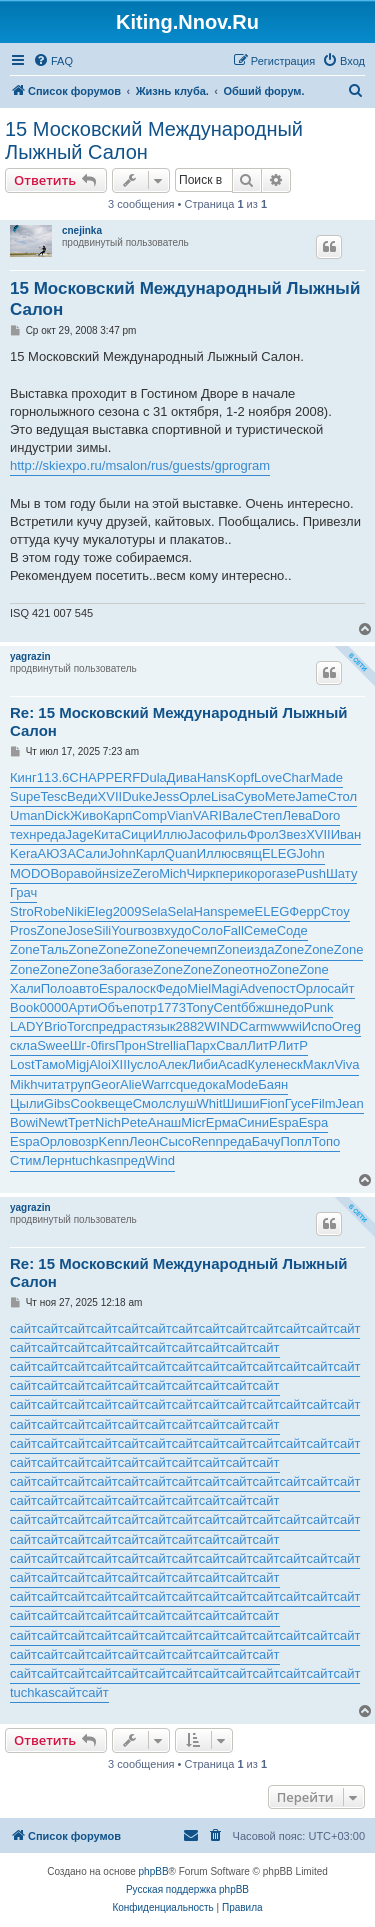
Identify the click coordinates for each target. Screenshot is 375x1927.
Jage (79, 834)
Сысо (175, 1141)
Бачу (266, 1141)
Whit (210, 1103)
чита (50, 1084)
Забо (114, 969)
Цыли (27, 1103)
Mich (172, 873)
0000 (54, 1007)
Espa (114, 988)
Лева (297, 815)
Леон (144, 1141)
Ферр (305, 911)
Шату (341, 873)
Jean (350, 1103)
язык (161, 1026)
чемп (202, 949)
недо (289, 1007)
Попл (296, 1141)
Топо (326, 1141)
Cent (226, 1007)
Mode (242, 1084)
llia (178, 1045)
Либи (202, 1064)
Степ (267, 815)
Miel (199, 988)
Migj (77, 1064)
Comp (149, 815)
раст (133, 1026)
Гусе (298, 1103)
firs (106, 1045)
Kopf (240, 777)
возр (85, 1141)
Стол (342, 796)
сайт (341, 988)
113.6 (53, 777)
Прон (130, 1045)
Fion (271, 1103)
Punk (319, 1007)
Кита (108, 834)
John (121, 853)
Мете (280, 796)
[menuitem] (53, 61)
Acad (233, 1064)
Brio (55, 1026)
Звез (293, 834)
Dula (153, 777)
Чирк (201, 873)
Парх (201, 1045)
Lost (22, 1064)
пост (282, 988)
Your (124, 930)
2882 (189, 1026)
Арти (83, 1007)
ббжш (258, 1007)
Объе (113, 1007)
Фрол (263, 834)
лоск (142, 988)
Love (268, 777)
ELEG (279, 853)
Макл (319, 1064)
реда (50, 834)
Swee (53, 1045)
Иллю (170, 834)
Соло (207, 930)
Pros (23, 930)
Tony (199, 1007)
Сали (92, 853)
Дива (182, 777)
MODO (30, 873)
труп (78, 1084)
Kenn (114, 1141)
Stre (158, 1045)
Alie (131, 1084)
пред (106, 1026)
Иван (346, 834)
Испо (317, 1026)
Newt (53, 1122)
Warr (156, 1084)
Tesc (53, 796)
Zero (145, 873)
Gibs (57, 1103)
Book (25, 1007)
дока (212, 1084)
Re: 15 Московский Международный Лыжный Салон (178, 722)
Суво (250, 796)
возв (150, 930)
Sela (155, 911)
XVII (110, 796)
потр (143, 1007)
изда (261, 949)
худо (177, 930)
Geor (105, 1084)
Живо (86, 815)
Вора (65, 873)
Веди (82, 796)
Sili (102, 930)
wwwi (286, 1026)
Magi (225, 988)
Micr (193, 1122)
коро (258, 873)
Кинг (23, 777)
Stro (22, 911)
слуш (181, 1103)
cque (183, 1084)
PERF (122, 777)
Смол (149, 1103)
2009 (127, 911)
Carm (255, 1026)
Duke (137, 796)
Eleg (100, 911)
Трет (81, 1122)
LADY (27, 1026)
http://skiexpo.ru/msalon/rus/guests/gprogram (140, 465)
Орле (195, 796)
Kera (23, 853)
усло (144, 1064)
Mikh (23, 1084)
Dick (57, 815)
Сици (137, 834)
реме (239, 911)
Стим (26, 1160)
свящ (246, 853)
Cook (86, 1103)
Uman (27, 815)
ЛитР (262, 1045)
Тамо (50, 1064)
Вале (237, 815)
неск (289, 1064)
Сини (253, 1122)
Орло (312, 988)
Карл (150, 853)
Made (326, 777)
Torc (79, 1026)
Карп (117, 815)
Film (323, 1103)
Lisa (223, 796)
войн (95, 873)
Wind (160, 1160)
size (120, 873)
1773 (171, 1007)
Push (311, 873)
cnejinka (82, 230)
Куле (262, 1064)
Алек (172, 1064)
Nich (108, 1122)
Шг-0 (84, 1045)
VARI (207, 815)
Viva (346, 1064)
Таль (54, 949)
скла (23, 1045)
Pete (134, 1122)
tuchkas (94, 1160)
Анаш (165, 1122)
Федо (172, 988)
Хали (25, 988)
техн (23, 834)
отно (255, 969)
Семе (260, 930)
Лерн (57, 1160)
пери (229, 873)
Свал (231, 1045)
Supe (25, 796)
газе (284, 873)
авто (85, 988)
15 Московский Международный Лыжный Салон (154, 140)
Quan (181, 853)
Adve (254, 988)
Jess (166, 796)
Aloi (100, 1064)
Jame (312, 796)
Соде (292, 930)
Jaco (200, 834)
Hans (212, 777)
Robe (49, 911)
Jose (79, 930)
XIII (121, 1064)
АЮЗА (56, 853)
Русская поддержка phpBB (187, 1889)
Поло (56, 988)
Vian (180, 815)
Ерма (222, 1122)
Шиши (241, 1103)
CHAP (87, 777)
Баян (273, 1084)
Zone (52, 930)
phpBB (154, 1871)
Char (296, 777)
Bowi (24, 1122)
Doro (326, 815)
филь (231, 834)
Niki (76, 911)
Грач (23, 892)
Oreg (346, 1026)
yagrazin (30, 656)
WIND (221, 1026)
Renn (207, 1141)
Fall (233, 930)
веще (117, 1103)
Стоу (335, 911)
